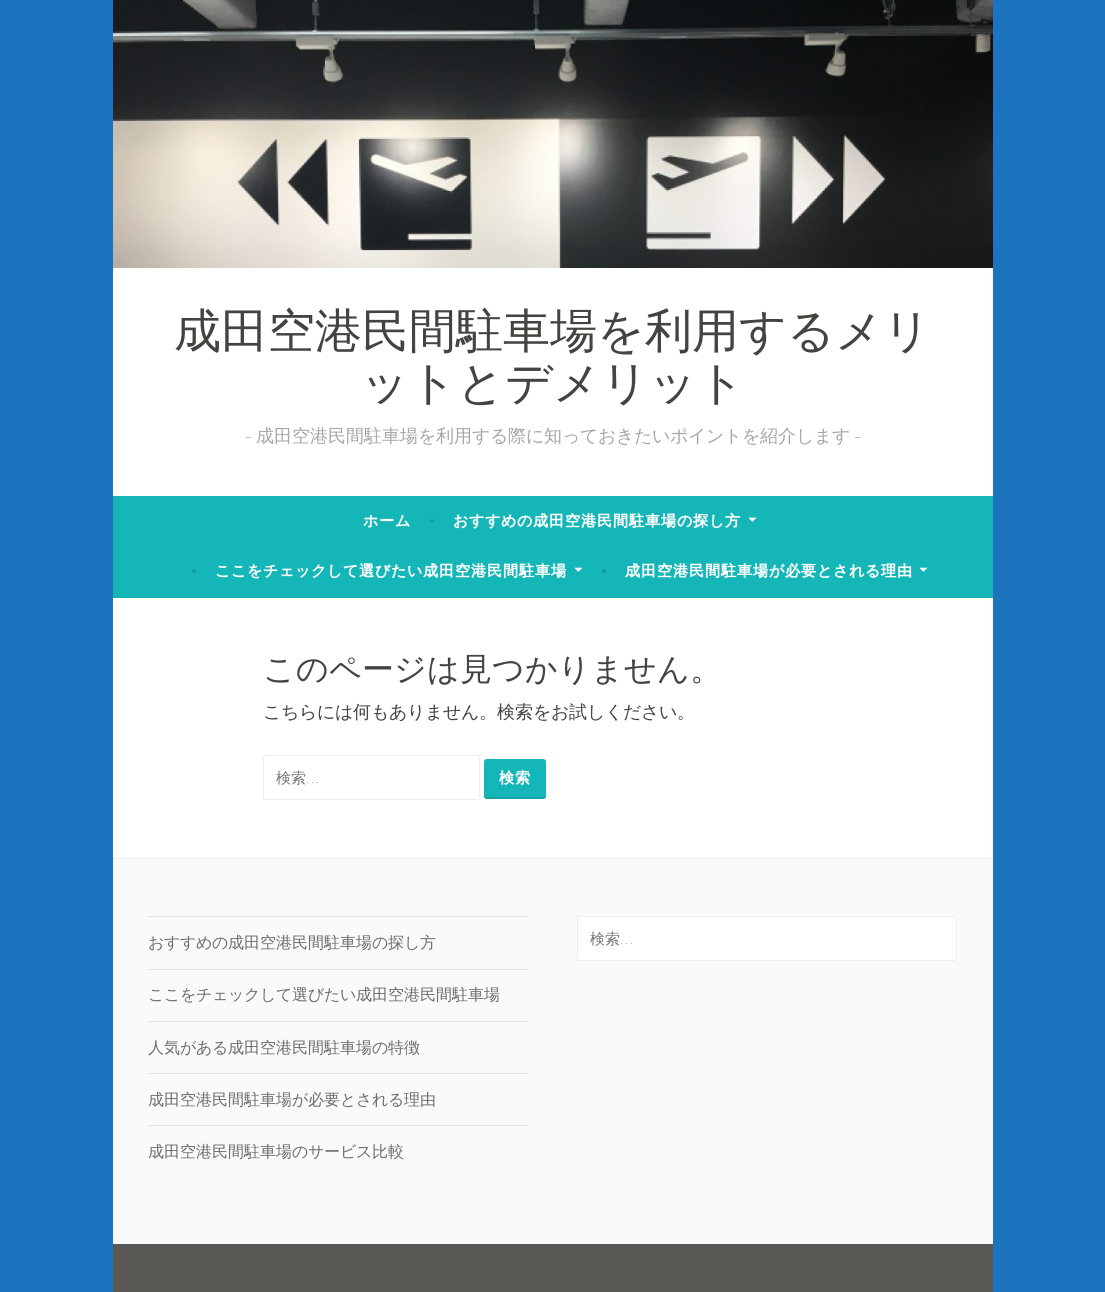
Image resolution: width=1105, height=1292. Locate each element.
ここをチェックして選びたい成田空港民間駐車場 (391, 570)
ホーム (387, 520)
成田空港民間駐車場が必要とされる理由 (769, 570)
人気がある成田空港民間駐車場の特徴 (284, 1047)
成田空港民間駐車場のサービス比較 (276, 1151)
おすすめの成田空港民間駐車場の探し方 (597, 520)
